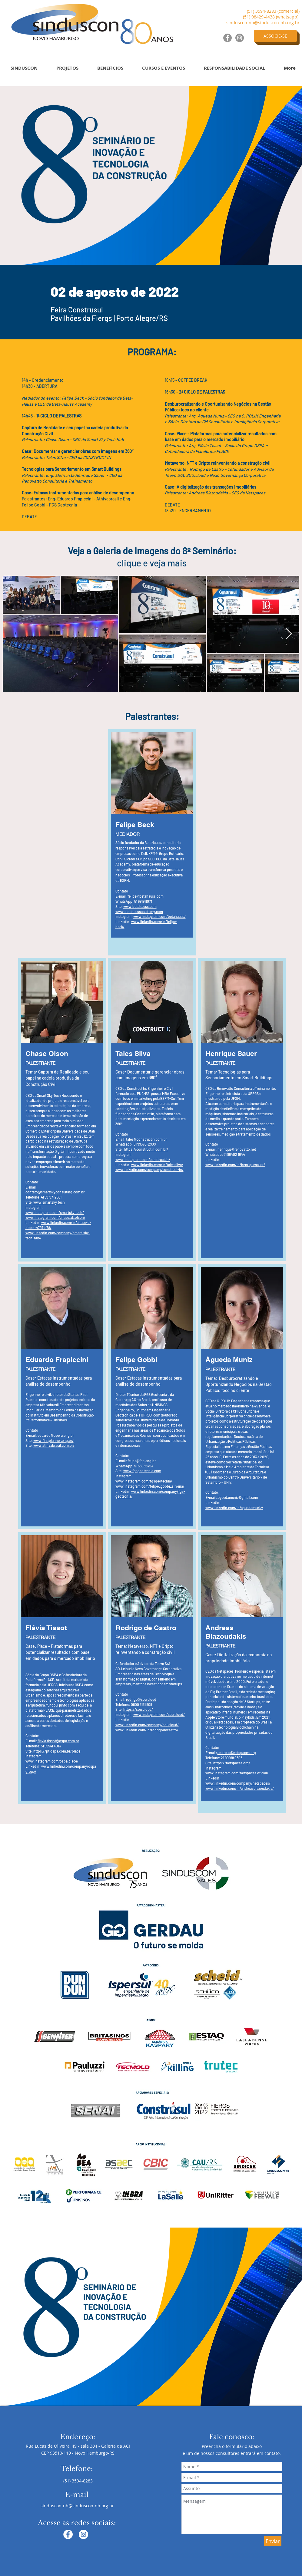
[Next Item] (288, 634)
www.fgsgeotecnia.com (142, 1471)
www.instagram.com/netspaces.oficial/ (236, 1773)
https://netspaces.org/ (231, 1763)
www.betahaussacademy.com (139, 911)
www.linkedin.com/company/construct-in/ (149, 1169)
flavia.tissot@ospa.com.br (58, 1741)
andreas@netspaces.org (236, 1752)
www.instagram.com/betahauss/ (159, 916)
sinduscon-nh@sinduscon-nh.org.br (263, 22)
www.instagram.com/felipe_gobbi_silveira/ (149, 1486)
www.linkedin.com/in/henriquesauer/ (235, 1165)
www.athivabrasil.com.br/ (54, 1445)
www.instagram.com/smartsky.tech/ (54, 1212)
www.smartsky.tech (49, 1202)
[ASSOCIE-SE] (275, 36)
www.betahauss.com (140, 906)
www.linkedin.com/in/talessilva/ (157, 1165)
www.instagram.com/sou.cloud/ (159, 1714)
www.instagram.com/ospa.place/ (51, 1761)
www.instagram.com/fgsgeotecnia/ (143, 1481)
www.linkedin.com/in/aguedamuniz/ (234, 1508)
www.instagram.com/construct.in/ (142, 1159)
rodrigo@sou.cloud (141, 1699)
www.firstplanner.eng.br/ (53, 1440)
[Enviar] (272, 2541)
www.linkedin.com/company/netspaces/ (237, 1783)
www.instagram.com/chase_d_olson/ (55, 1217)
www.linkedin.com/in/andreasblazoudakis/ (239, 1788)
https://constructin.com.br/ (146, 1149)
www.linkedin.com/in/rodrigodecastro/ (146, 1730)
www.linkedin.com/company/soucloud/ (147, 1725)
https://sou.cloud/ (138, 1709)
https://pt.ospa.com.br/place (56, 1751)
